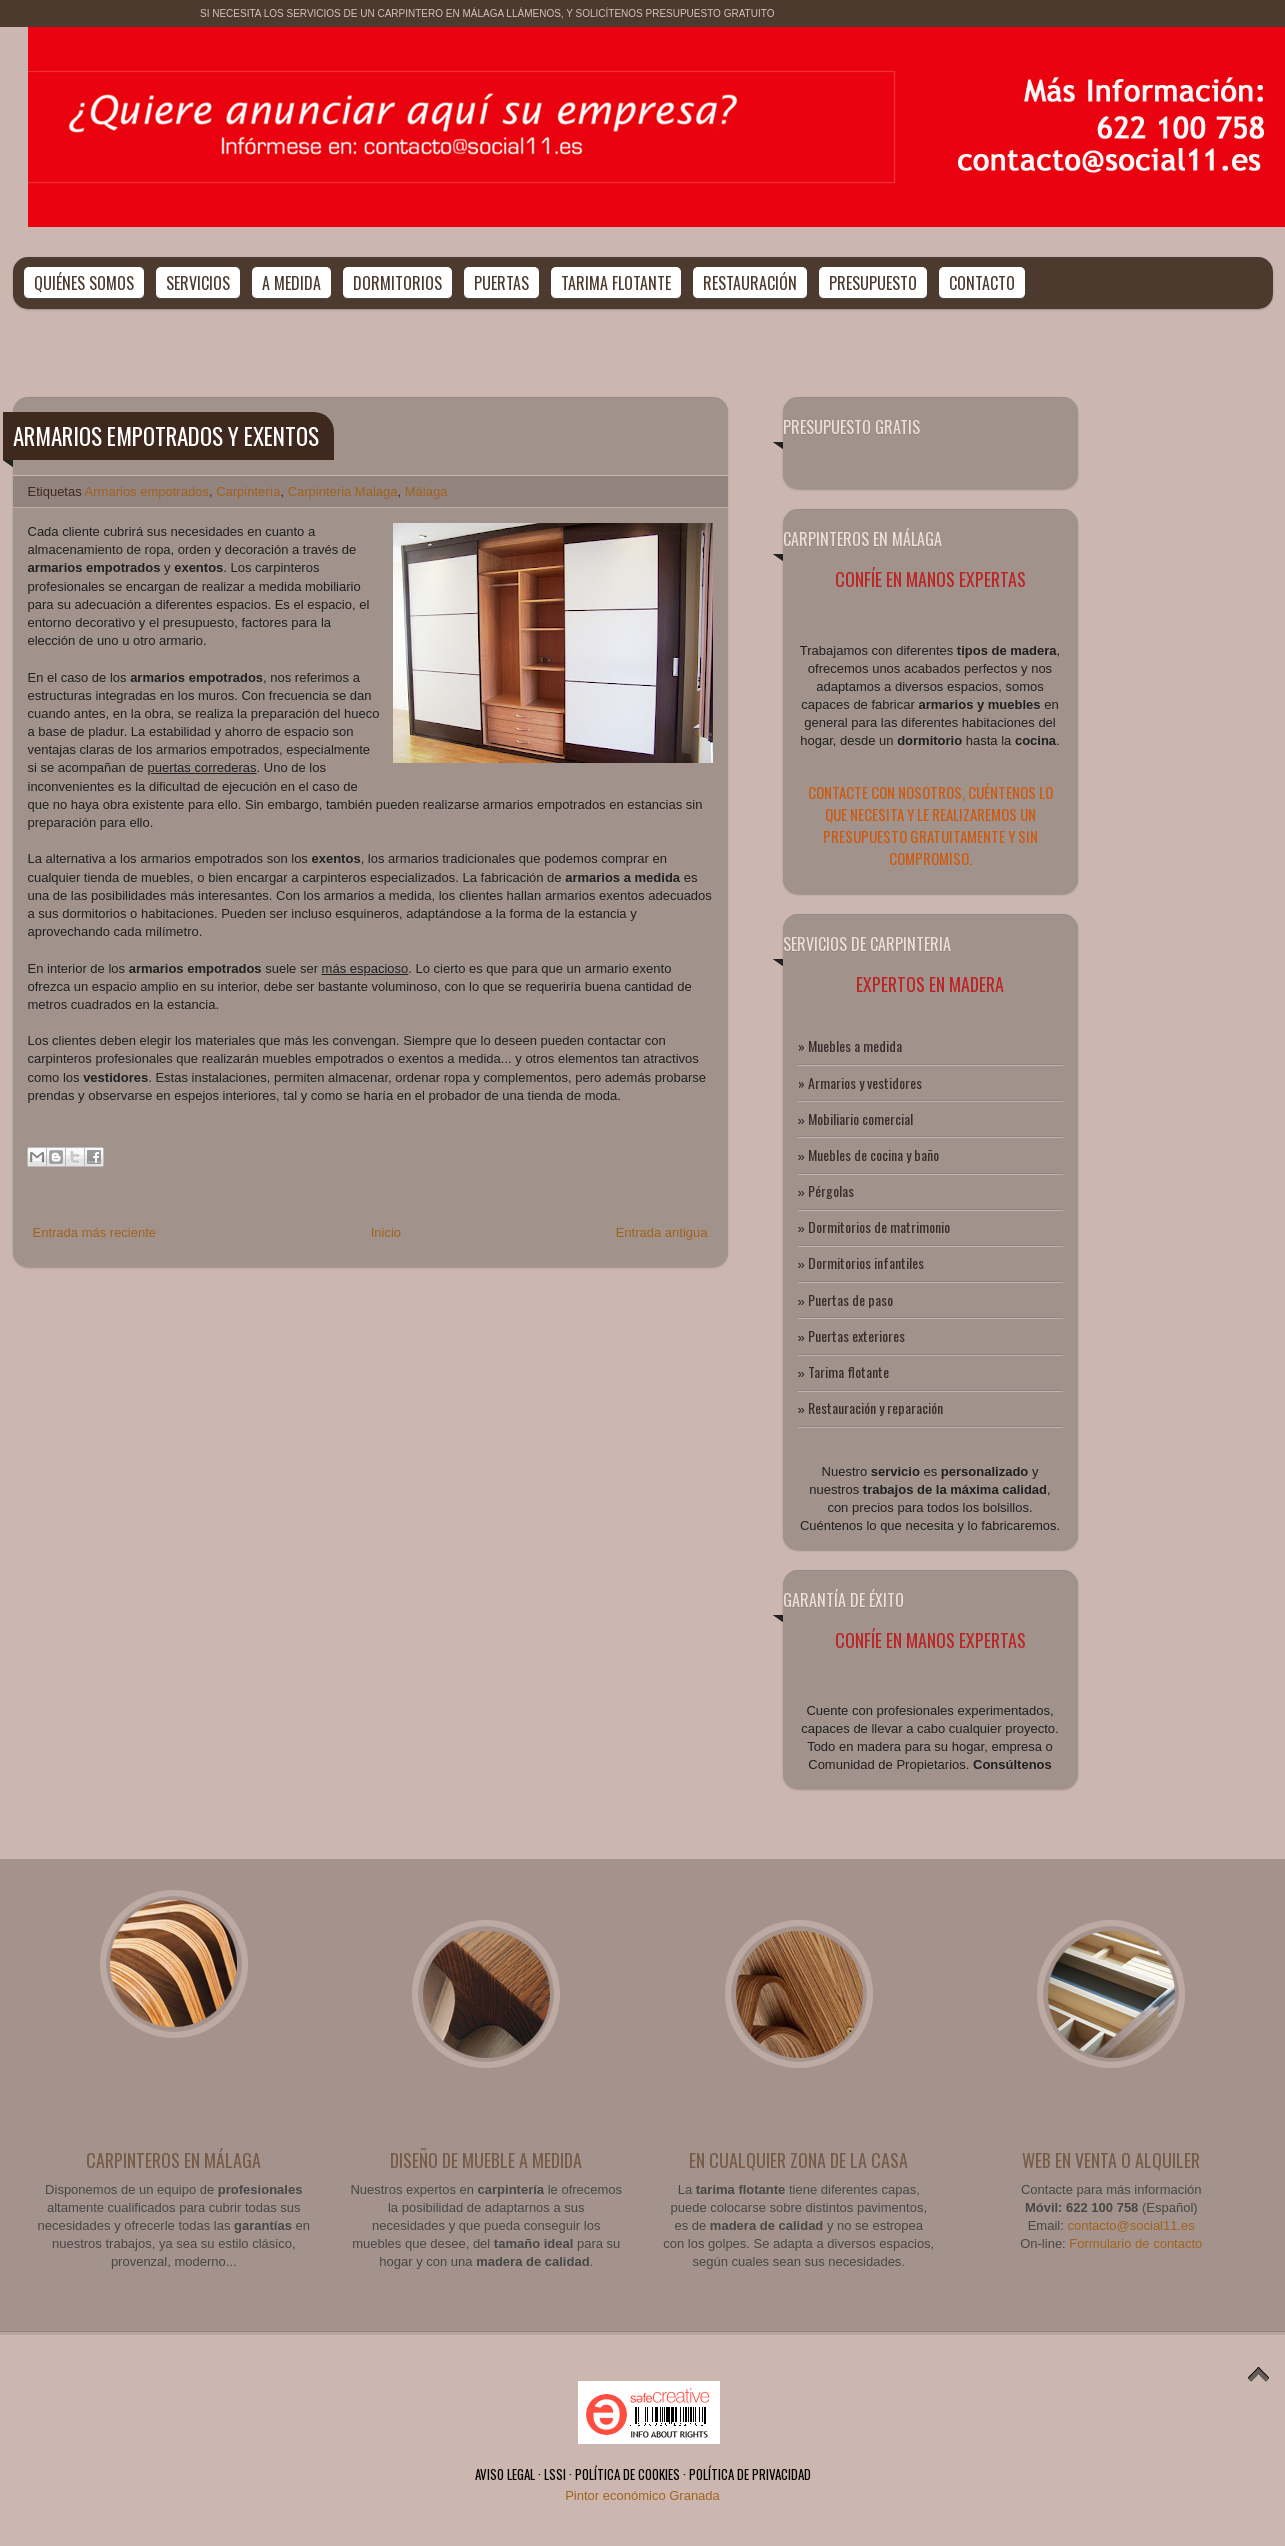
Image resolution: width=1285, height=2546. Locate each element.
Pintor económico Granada (642, 2495)
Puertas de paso (850, 1299)
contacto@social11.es (1130, 2225)
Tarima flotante (848, 1371)
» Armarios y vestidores (860, 1082)
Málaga (426, 491)
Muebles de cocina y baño (873, 1154)
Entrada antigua (662, 1232)
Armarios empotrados (147, 491)
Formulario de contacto (1135, 2243)
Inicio (386, 1232)
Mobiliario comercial (860, 1118)
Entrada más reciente (95, 1232)
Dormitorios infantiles (866, 1262)
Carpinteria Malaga (343, 491)
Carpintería (248, 491)
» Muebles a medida (850, 1045)
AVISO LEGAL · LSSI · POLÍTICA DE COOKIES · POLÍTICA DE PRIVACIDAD (643, 2474)
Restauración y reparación (875, 1407)
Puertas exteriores (856, 1335)
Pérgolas (831, 1190)
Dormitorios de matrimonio (879, 1226)
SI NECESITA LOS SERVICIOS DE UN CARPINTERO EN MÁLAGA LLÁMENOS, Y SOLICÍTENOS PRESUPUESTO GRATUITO (487, 13)
